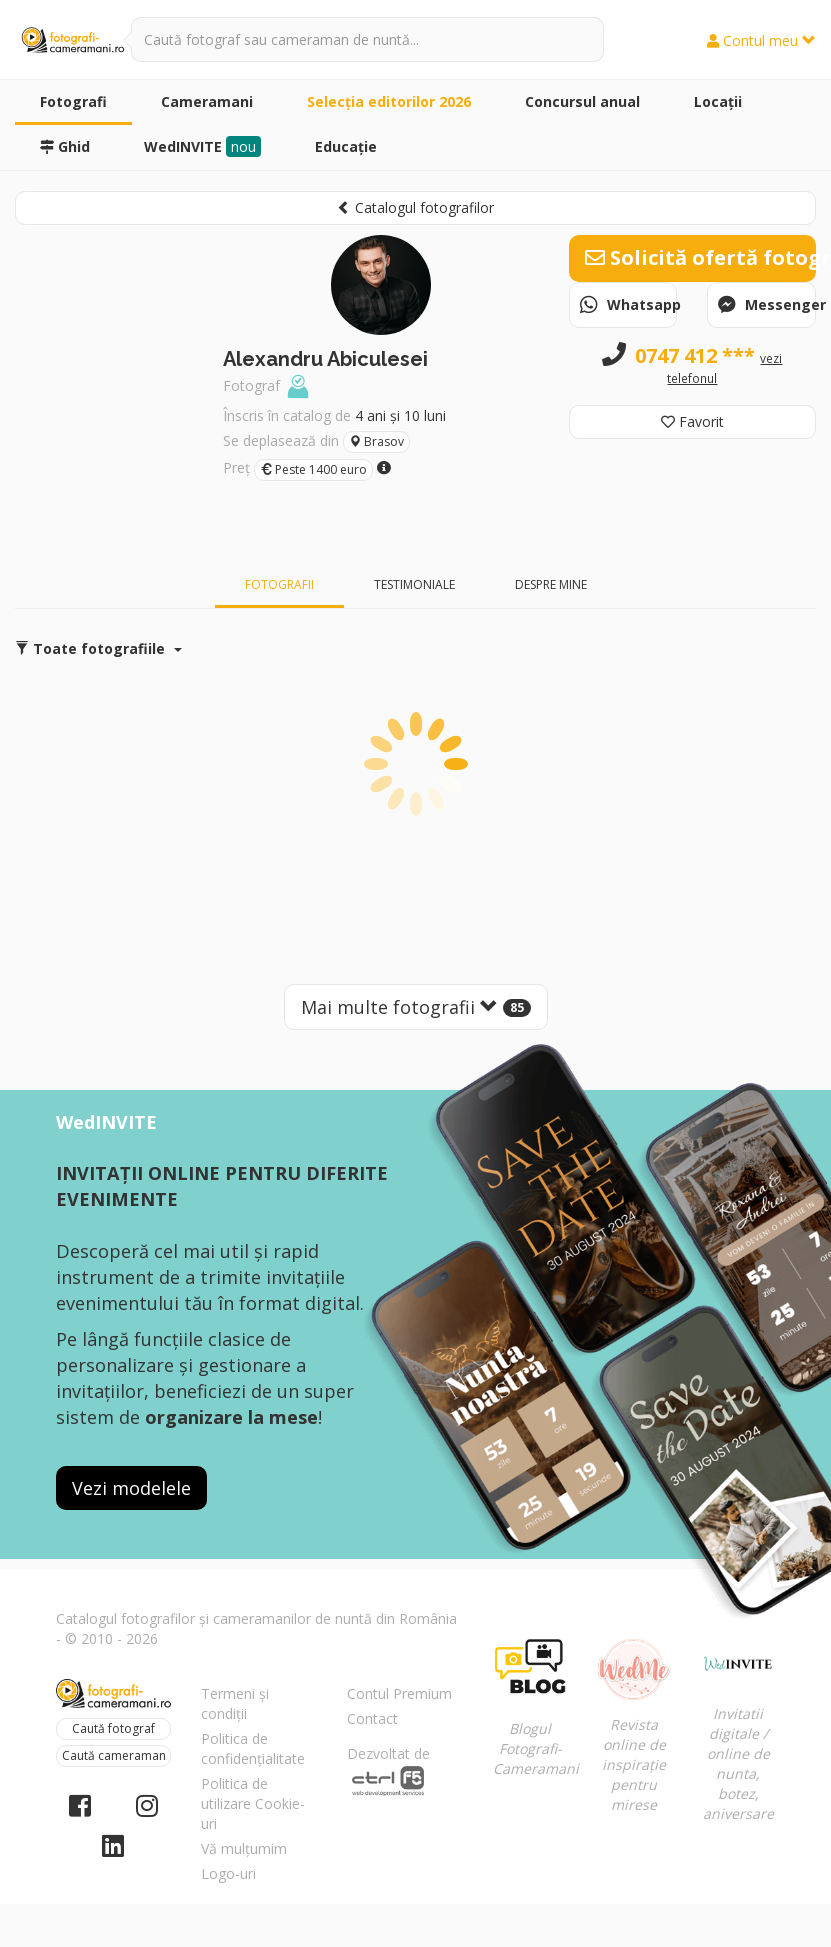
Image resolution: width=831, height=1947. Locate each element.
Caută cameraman (114, 1755)
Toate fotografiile (98, 648)
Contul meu (761, 40)
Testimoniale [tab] (414, 584)
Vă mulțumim (244, 1848)
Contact (372, 1718)
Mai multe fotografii (416, 1007)
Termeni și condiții (235, 1703)
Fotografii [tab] (279, 584)
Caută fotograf (113, 1728)
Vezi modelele (131, 1488)
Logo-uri (228, 1873)
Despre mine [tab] (551, 584)
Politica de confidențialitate (253, 1748)
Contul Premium (399, 1693)
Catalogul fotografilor (415, 207)
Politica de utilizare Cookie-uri (253, 1803)
